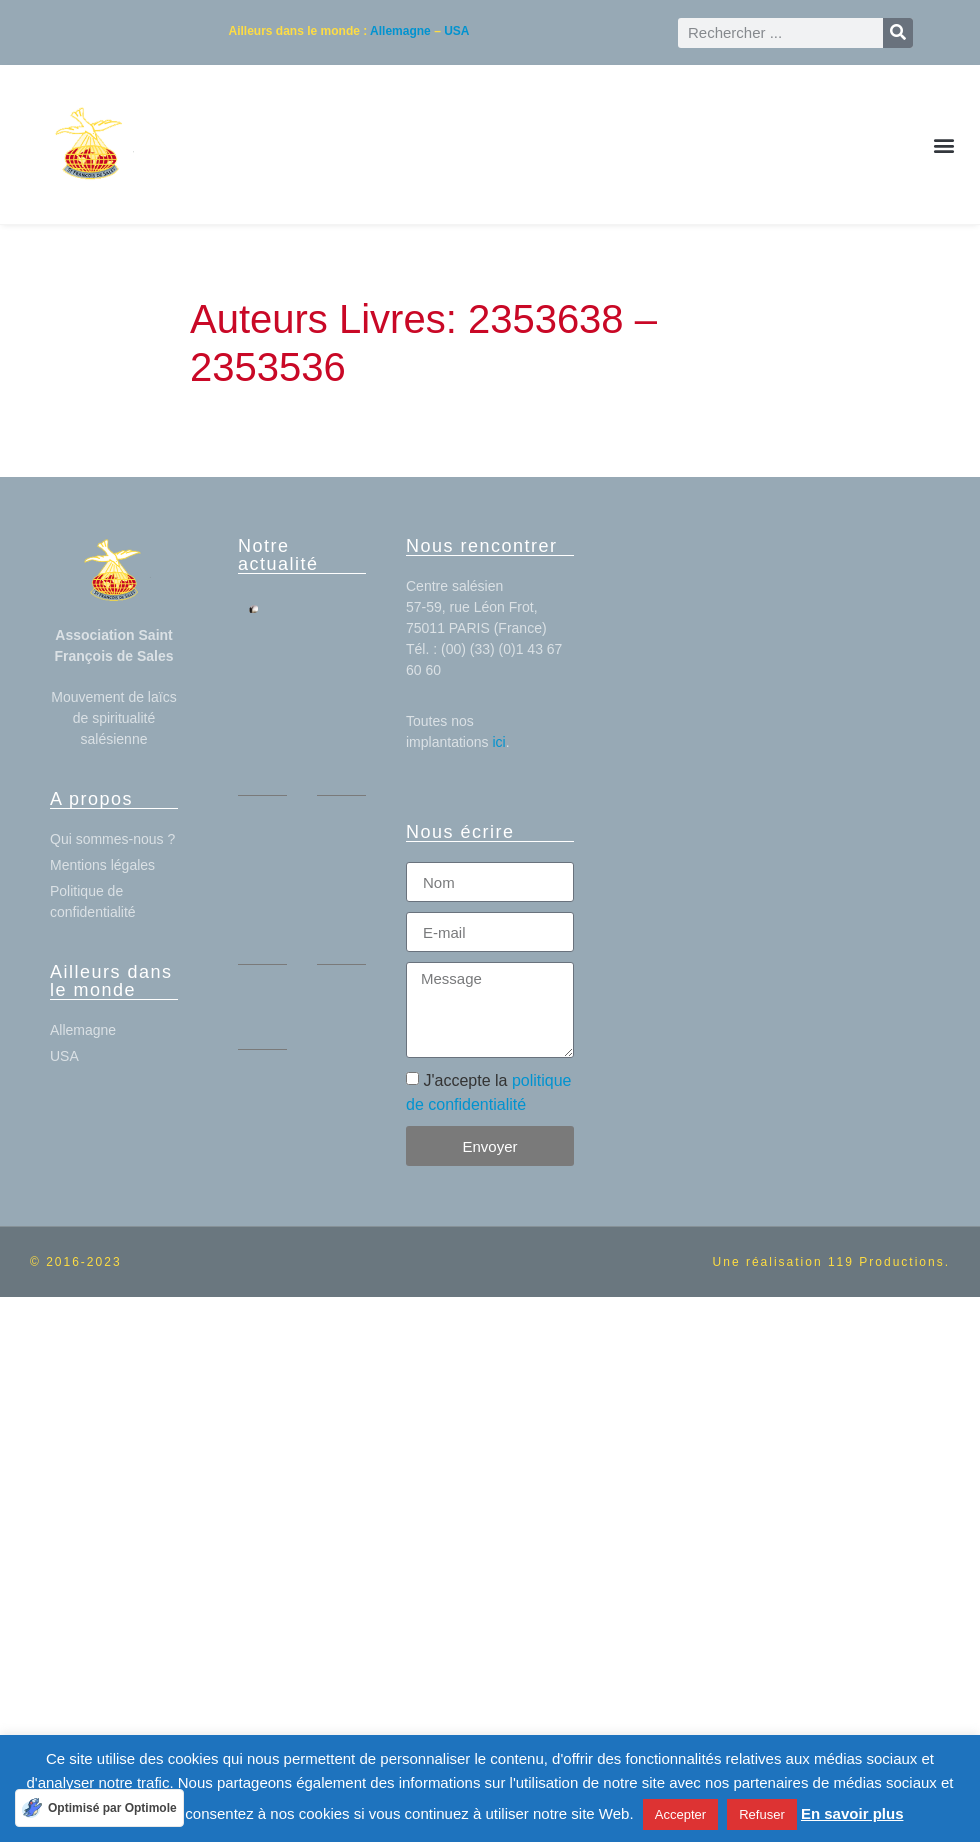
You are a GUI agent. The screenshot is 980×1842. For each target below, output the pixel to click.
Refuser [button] (762, 1814)
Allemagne (400, 31)
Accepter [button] (680, 1814)
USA (456, 31)
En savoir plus (852, 1813)
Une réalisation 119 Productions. (831, 1262)
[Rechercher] (898, 33)
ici (498, 742)
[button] (943, 144)
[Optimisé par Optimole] (99, 1808)
